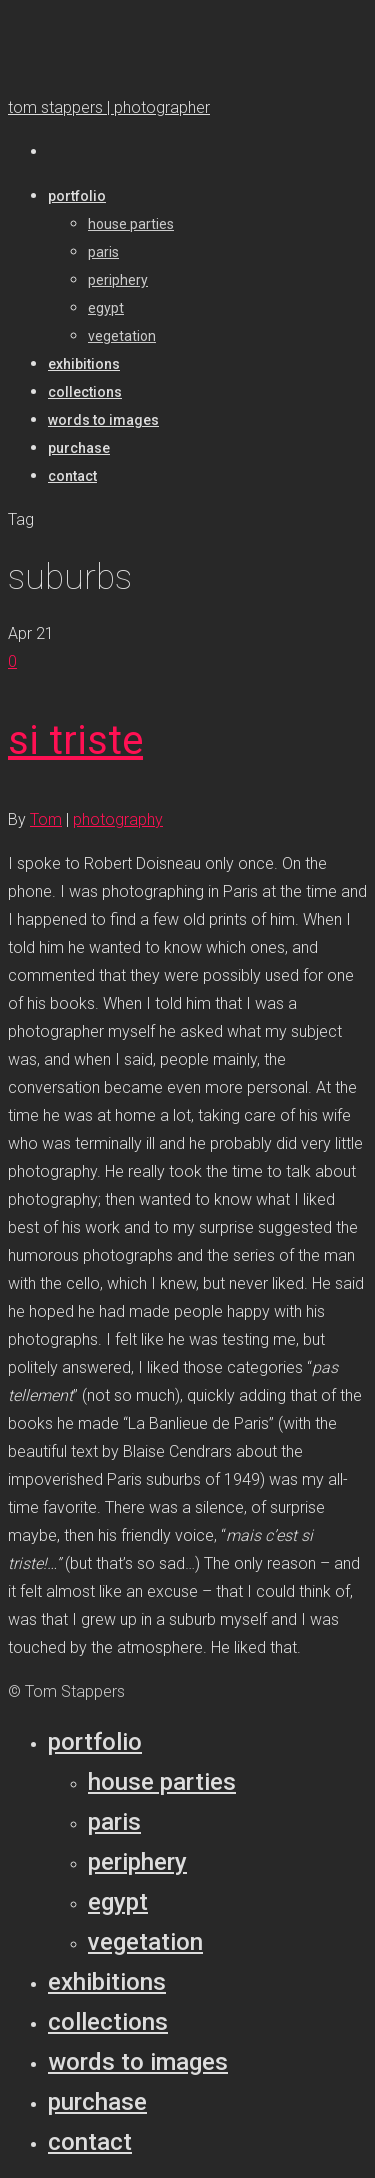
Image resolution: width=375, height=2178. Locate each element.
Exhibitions (107, 1982)
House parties (162, 1782)
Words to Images (138, 2062)
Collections (108, 2022)
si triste (75, 740)
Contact (90, 2142)
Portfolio (95, 1742)
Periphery (137, 1862)
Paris (114, 1822)
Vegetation (145, 1942)
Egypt (118, 1902)
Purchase (97, 2102)
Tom (46, 819)
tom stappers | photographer (109, 107)
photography (118, 819)
